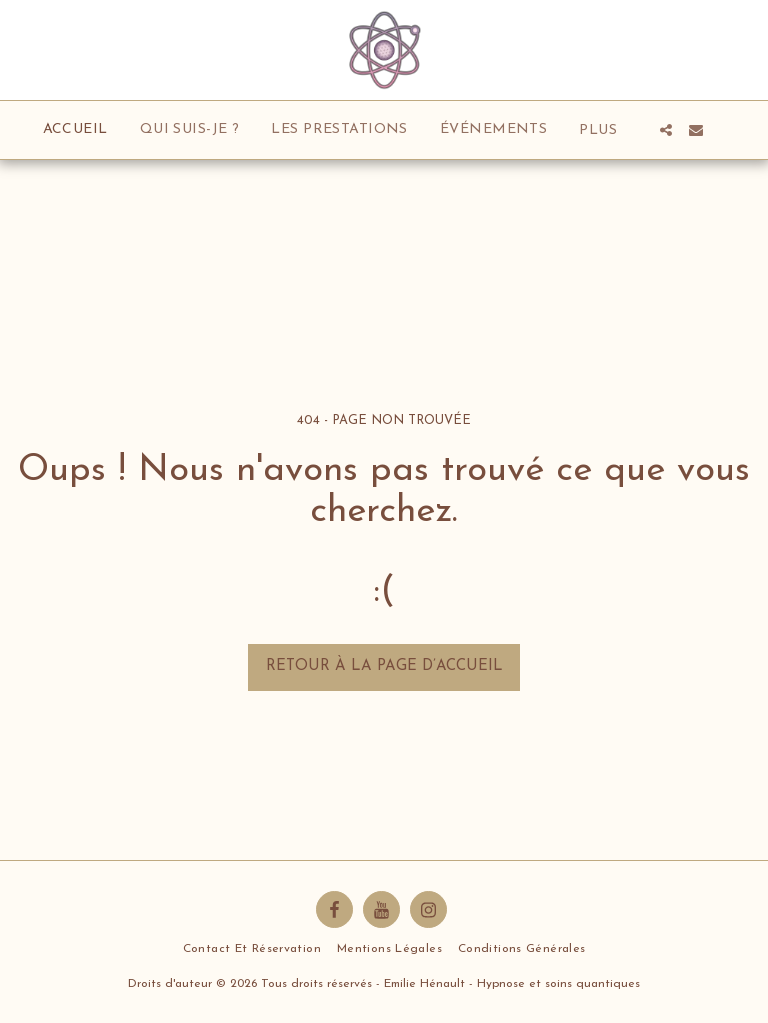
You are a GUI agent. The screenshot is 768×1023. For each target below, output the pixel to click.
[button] (666, 130)
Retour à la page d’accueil (384, 666)
